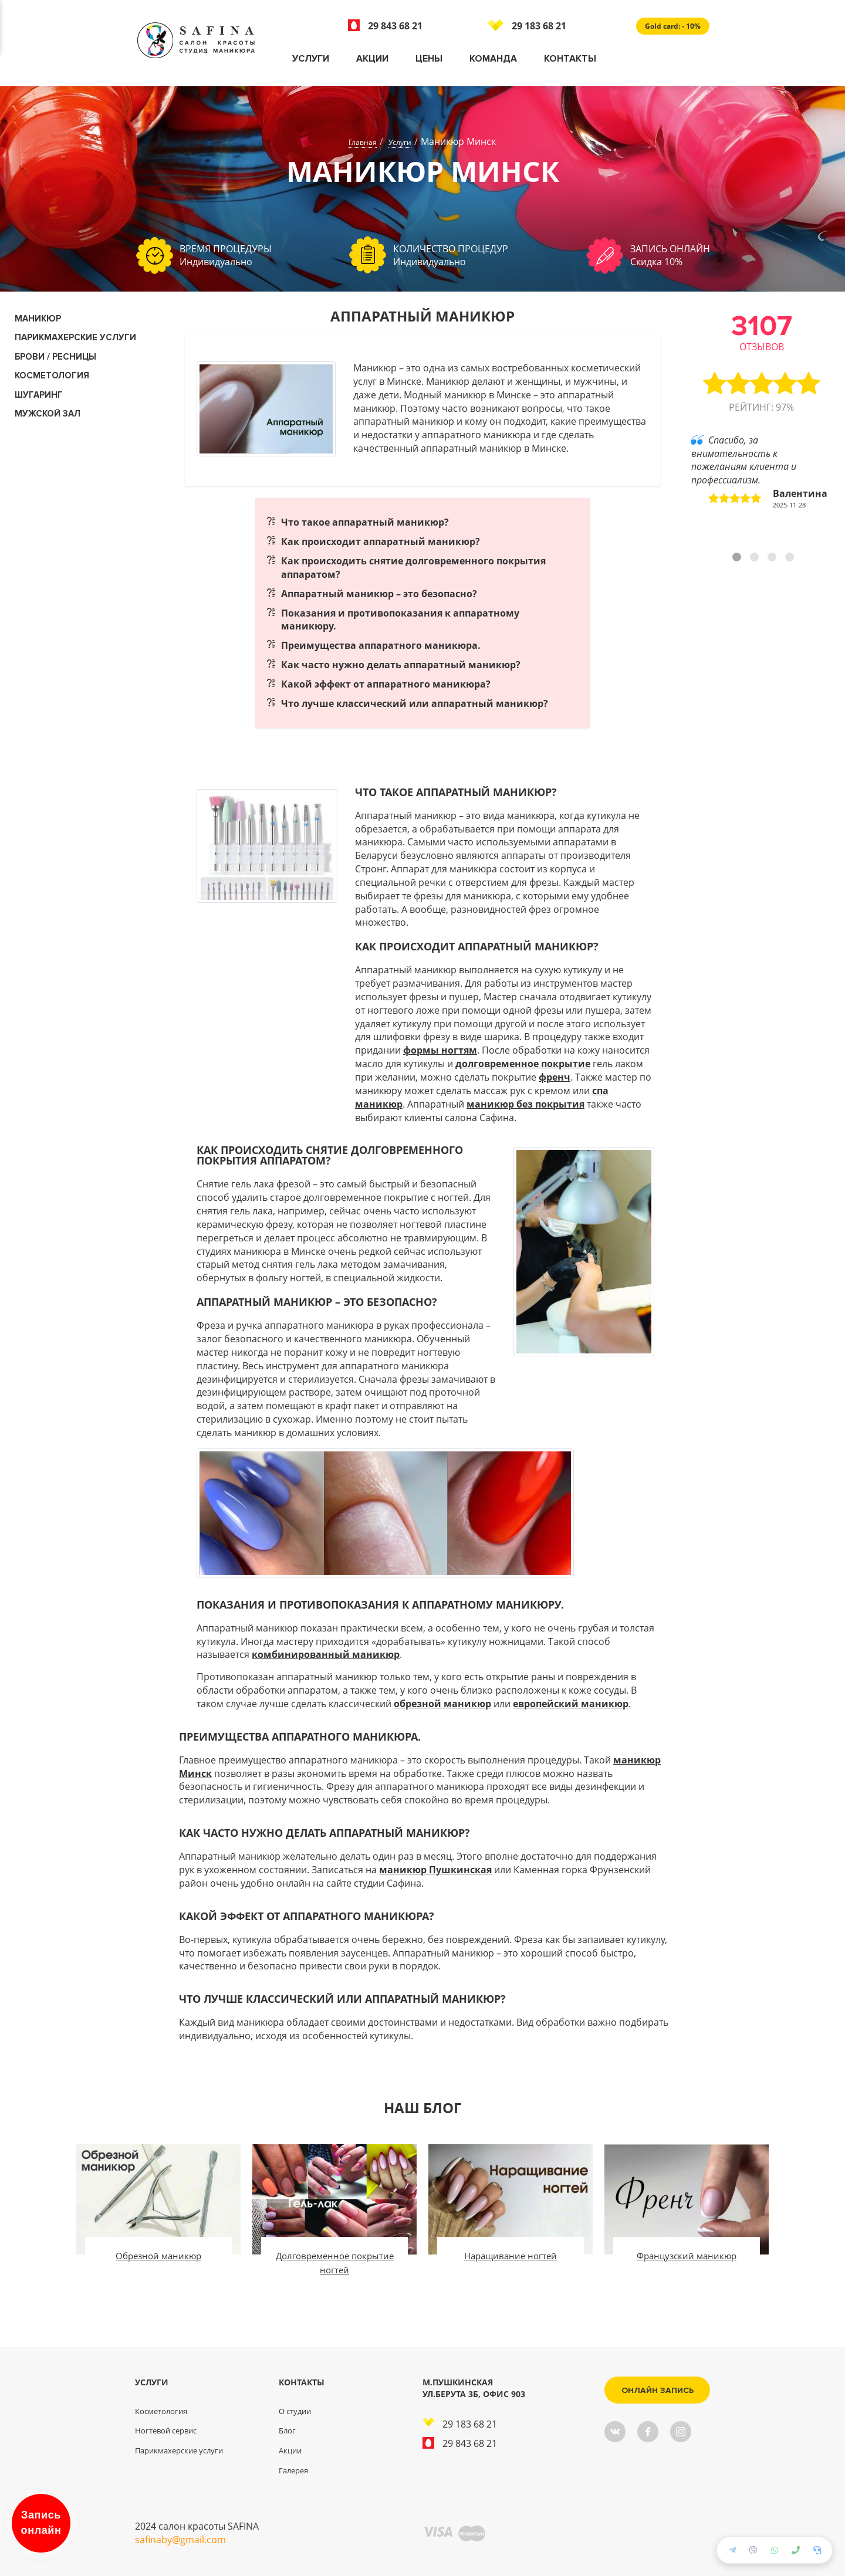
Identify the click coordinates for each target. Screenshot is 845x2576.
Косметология (161, 2411)
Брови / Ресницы (55, 356)
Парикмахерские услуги (75, 337)
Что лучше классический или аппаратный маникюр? (414, 703)
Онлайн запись (657, 2390)
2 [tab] (756, 558)
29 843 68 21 (385, 25)
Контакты (570, 59)
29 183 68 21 (527, 25)
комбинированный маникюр (326, 1654)
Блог (287, 2430)
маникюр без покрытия (525, 1104)
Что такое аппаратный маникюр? (365, 522)
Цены (428, 59)
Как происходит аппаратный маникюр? (380, 541)
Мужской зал (47, 413)
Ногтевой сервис (166, 2430)
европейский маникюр (570, 1703)
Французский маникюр (686, 2256)
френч (554, 1077)
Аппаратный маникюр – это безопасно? (379, 593)
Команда (493, 59)
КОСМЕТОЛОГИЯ (52, 375)
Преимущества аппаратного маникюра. (381, 645)
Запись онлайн (41, 2522)
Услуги (310, 59)
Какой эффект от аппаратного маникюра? (386, 684)
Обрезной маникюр (158, 2256)
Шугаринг (39, 395)
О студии (295, 2411)
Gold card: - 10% (673, 26)
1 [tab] (738, 558)
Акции (372, 59)
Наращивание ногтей (510, 2256)
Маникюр (38, 318)
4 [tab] (791, 558)
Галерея (293, 2470)
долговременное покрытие (522, 1063)
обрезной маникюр (442, 1703)
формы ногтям (440, 1050)
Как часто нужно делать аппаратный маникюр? (400, 664)
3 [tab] (773, 558)
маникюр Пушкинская (435, 1869)
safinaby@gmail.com (180, 2539)
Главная (363, 142)
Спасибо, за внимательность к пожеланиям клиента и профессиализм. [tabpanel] (759, 472)
